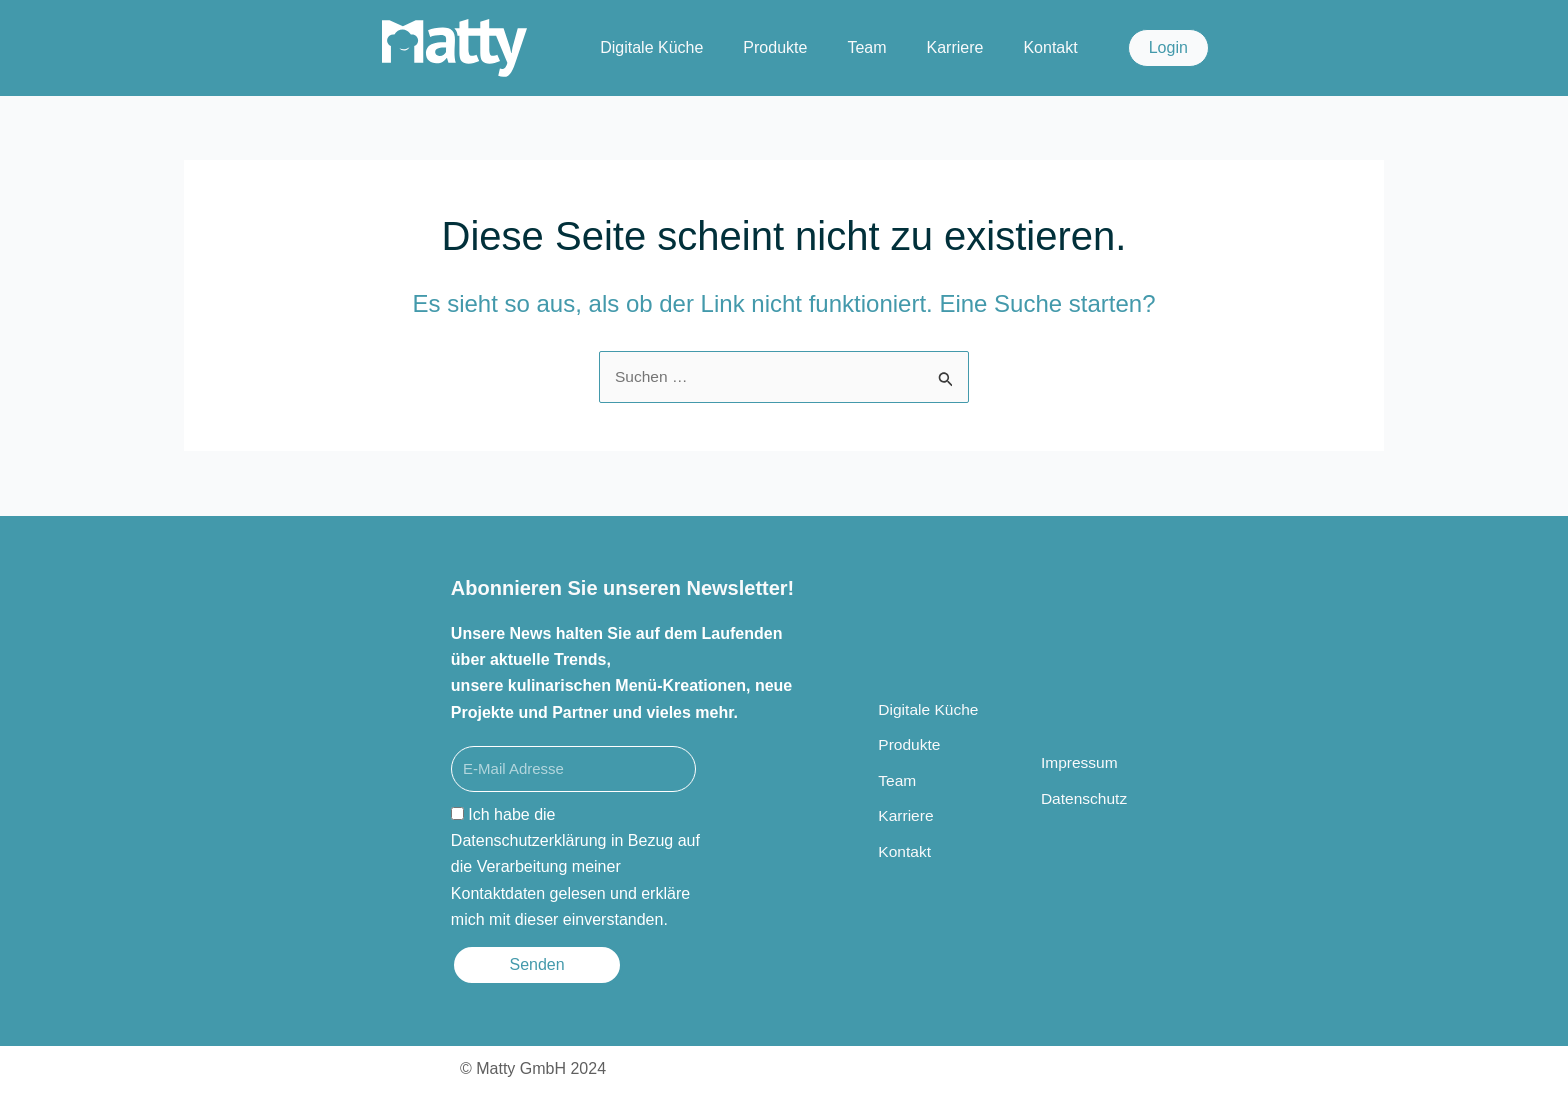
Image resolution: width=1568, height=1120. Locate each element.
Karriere (955, 47)
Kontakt (1050, 47)
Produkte (775, 47)
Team (866, 47)
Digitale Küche (651, 47)
